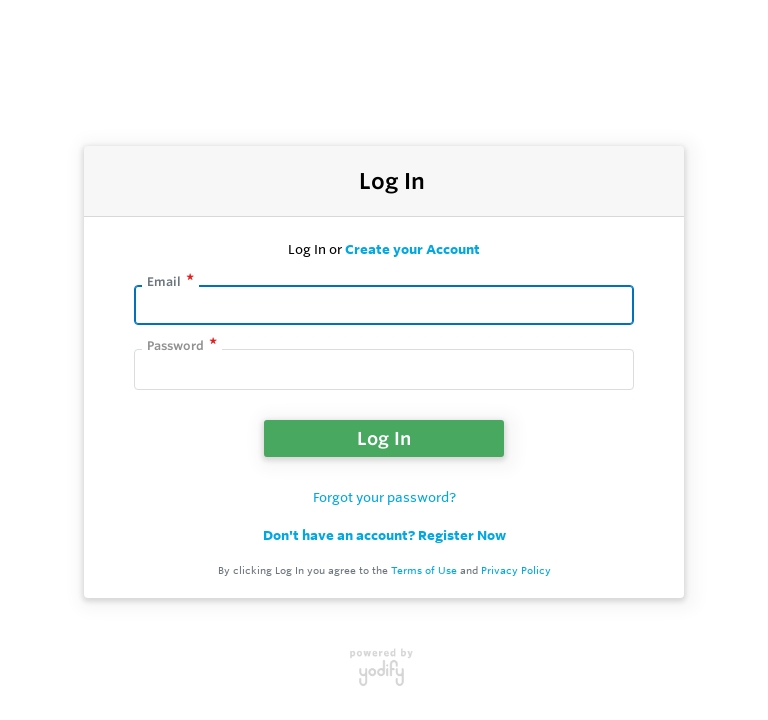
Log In (384, 438)
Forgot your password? (384, 497)
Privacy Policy (516, 570)
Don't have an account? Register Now (384, 535)
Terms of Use (424, 570)
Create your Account (412, 249)
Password (175, 345)
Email (164, 281)
